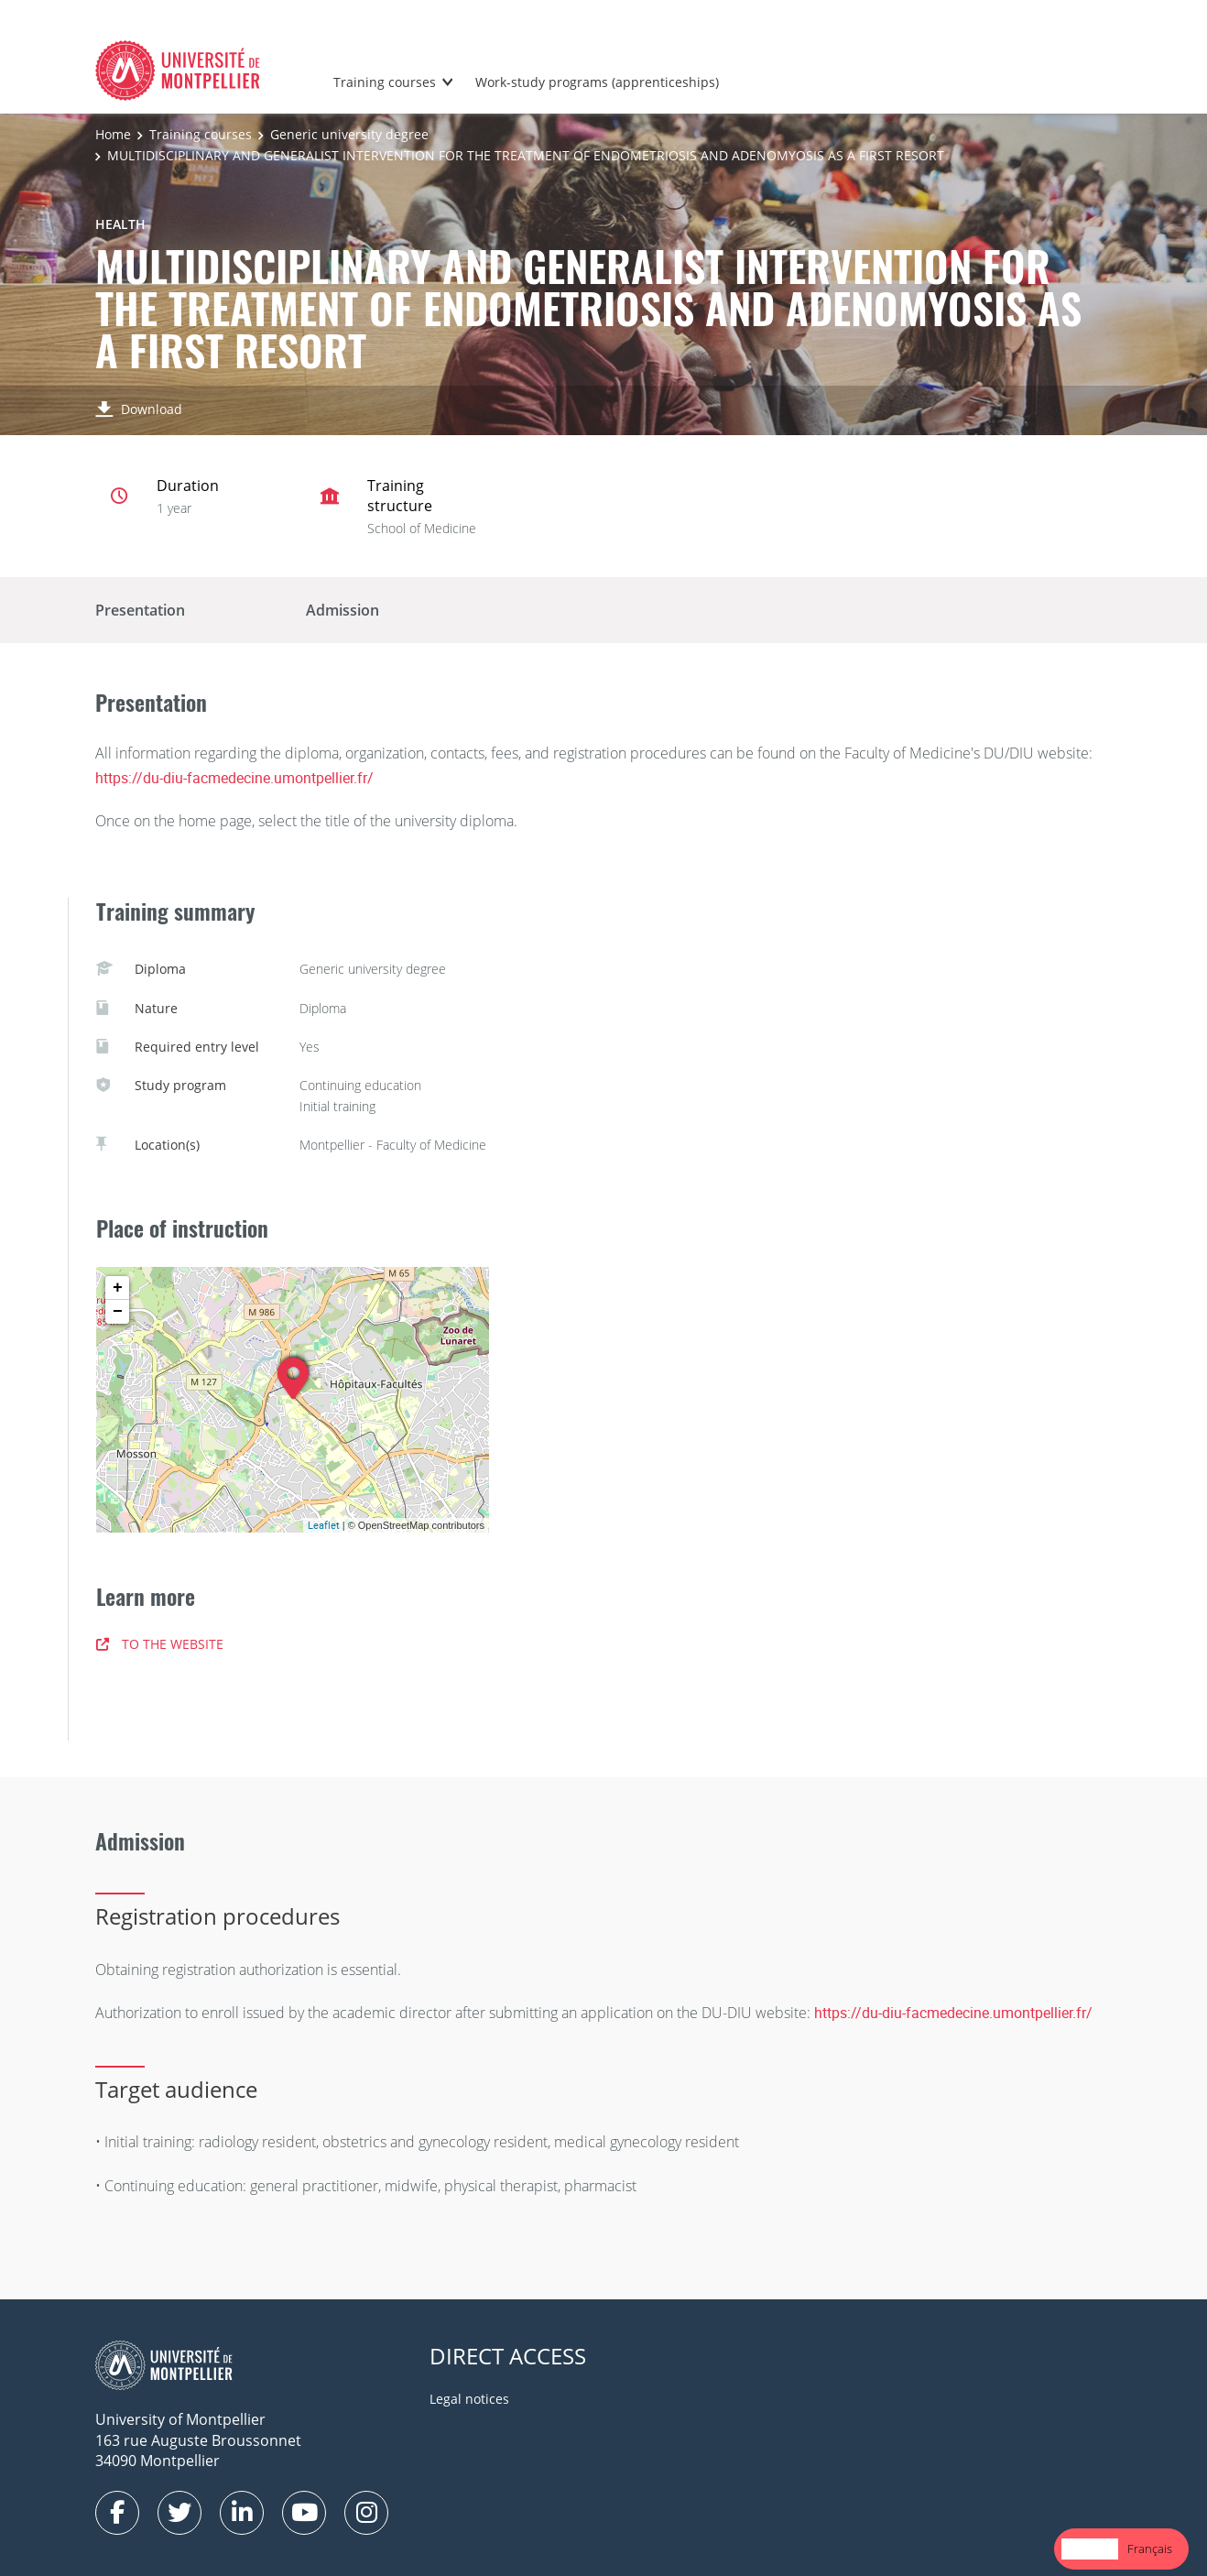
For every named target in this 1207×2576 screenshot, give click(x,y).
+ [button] (118, 1288)
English (1090, 2548)
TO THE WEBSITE (159, 1644)
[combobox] (1089, 2549)
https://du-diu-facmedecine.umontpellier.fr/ (234, 778)
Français (1149, 2548)
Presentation (140, 610)
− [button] (118, 1312)
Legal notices (469, 2398)
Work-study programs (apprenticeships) (597, 82)
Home (113, 134)
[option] (1149, 2549)
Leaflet (324, 1525)
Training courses (384, 82)
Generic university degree (349, 134)
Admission (342, 610)
